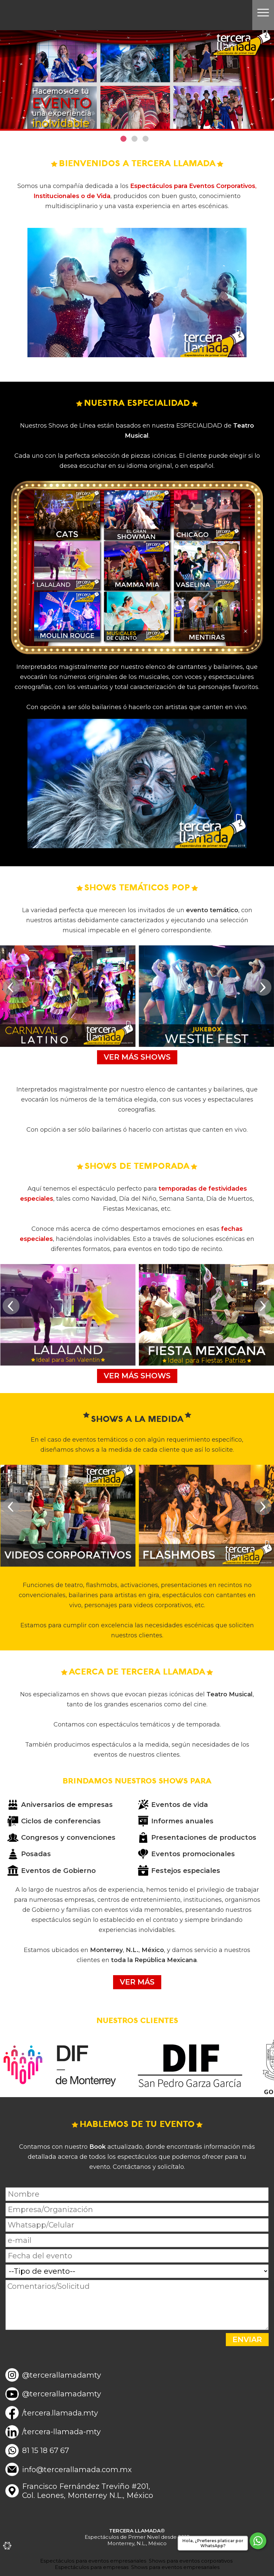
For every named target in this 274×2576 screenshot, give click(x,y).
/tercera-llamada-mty (61, 2431)
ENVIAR (247, 2339)
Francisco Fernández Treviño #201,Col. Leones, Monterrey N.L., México (87, 2491)
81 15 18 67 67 (45, 2450)
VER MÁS (137, 1982)
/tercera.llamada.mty (60, 2412)
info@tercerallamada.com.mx (77, 2469)
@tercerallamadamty (61, 2375)
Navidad (103, 1198)
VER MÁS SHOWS (137, 1057)
